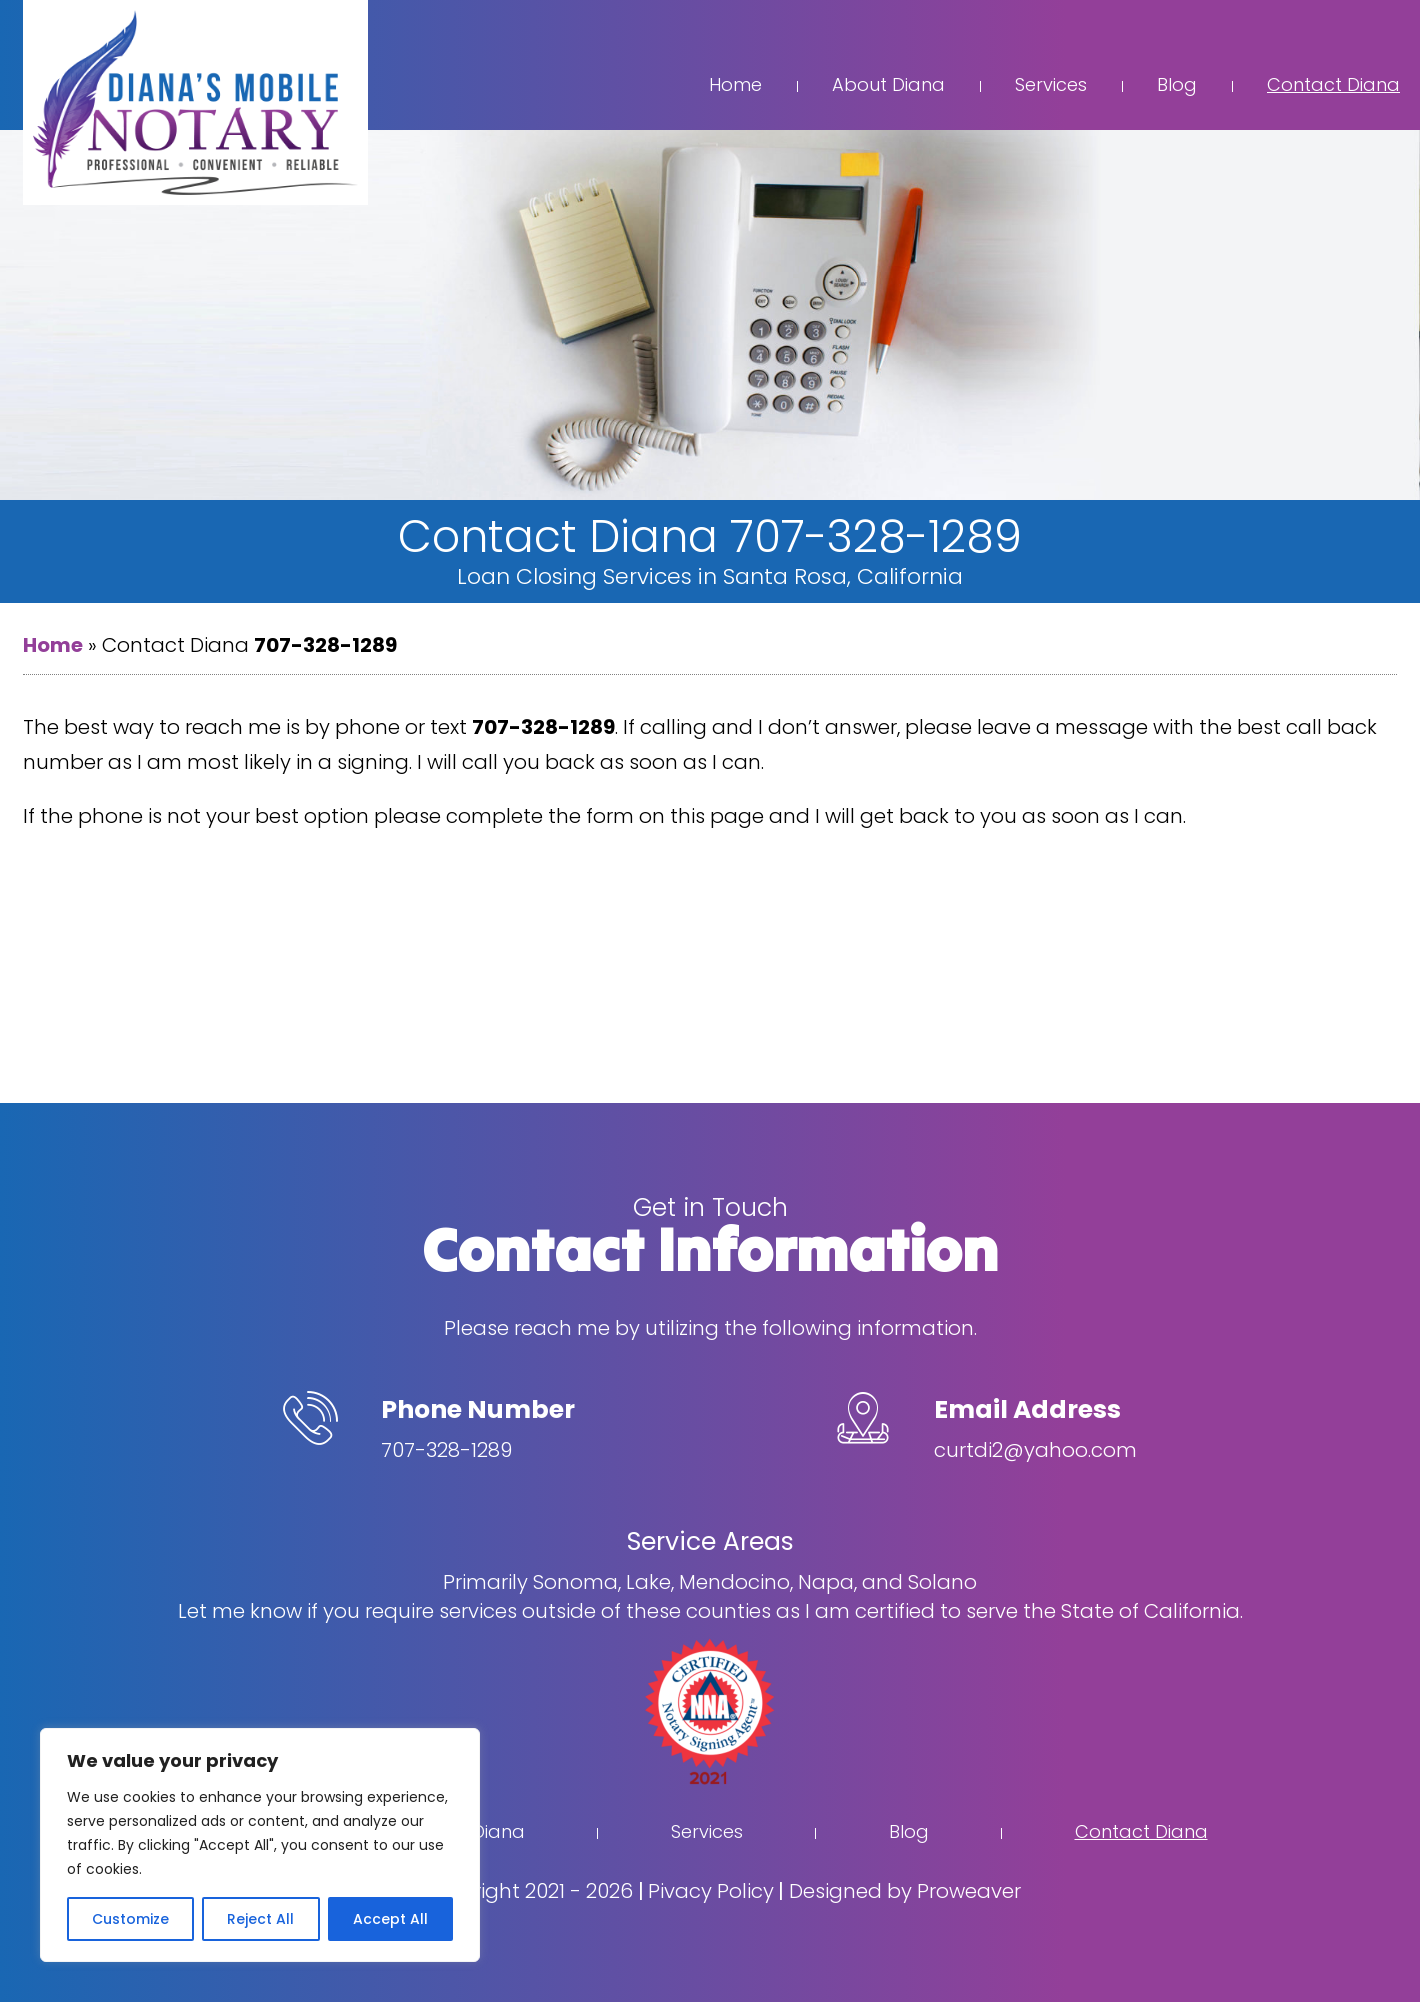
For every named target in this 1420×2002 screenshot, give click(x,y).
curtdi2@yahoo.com (1035, 1450)
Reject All (260, 1919)
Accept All (390, 1919)
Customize (130, 1919)
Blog (1177, 84)
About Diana (888, 84)
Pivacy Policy (711, 1891)
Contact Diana (1333, 84)
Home (735, 84)
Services (1051, 84)
